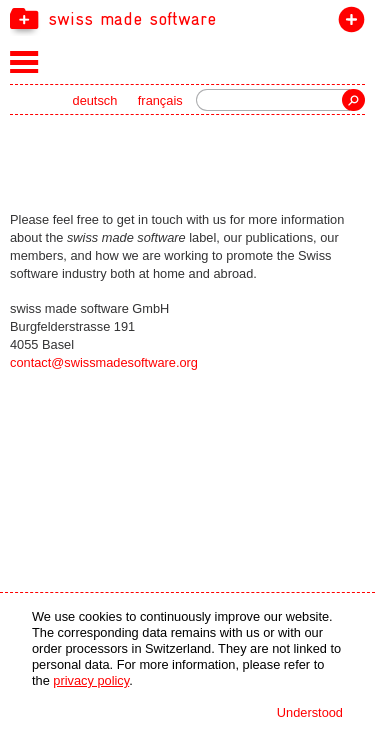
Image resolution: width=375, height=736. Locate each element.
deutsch (95, 100)
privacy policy (91, 680)
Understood (310, 712)
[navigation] (187, 18)
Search (353, 100)
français (160, 100)
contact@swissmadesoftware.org (104, 362)
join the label (347, 23)
